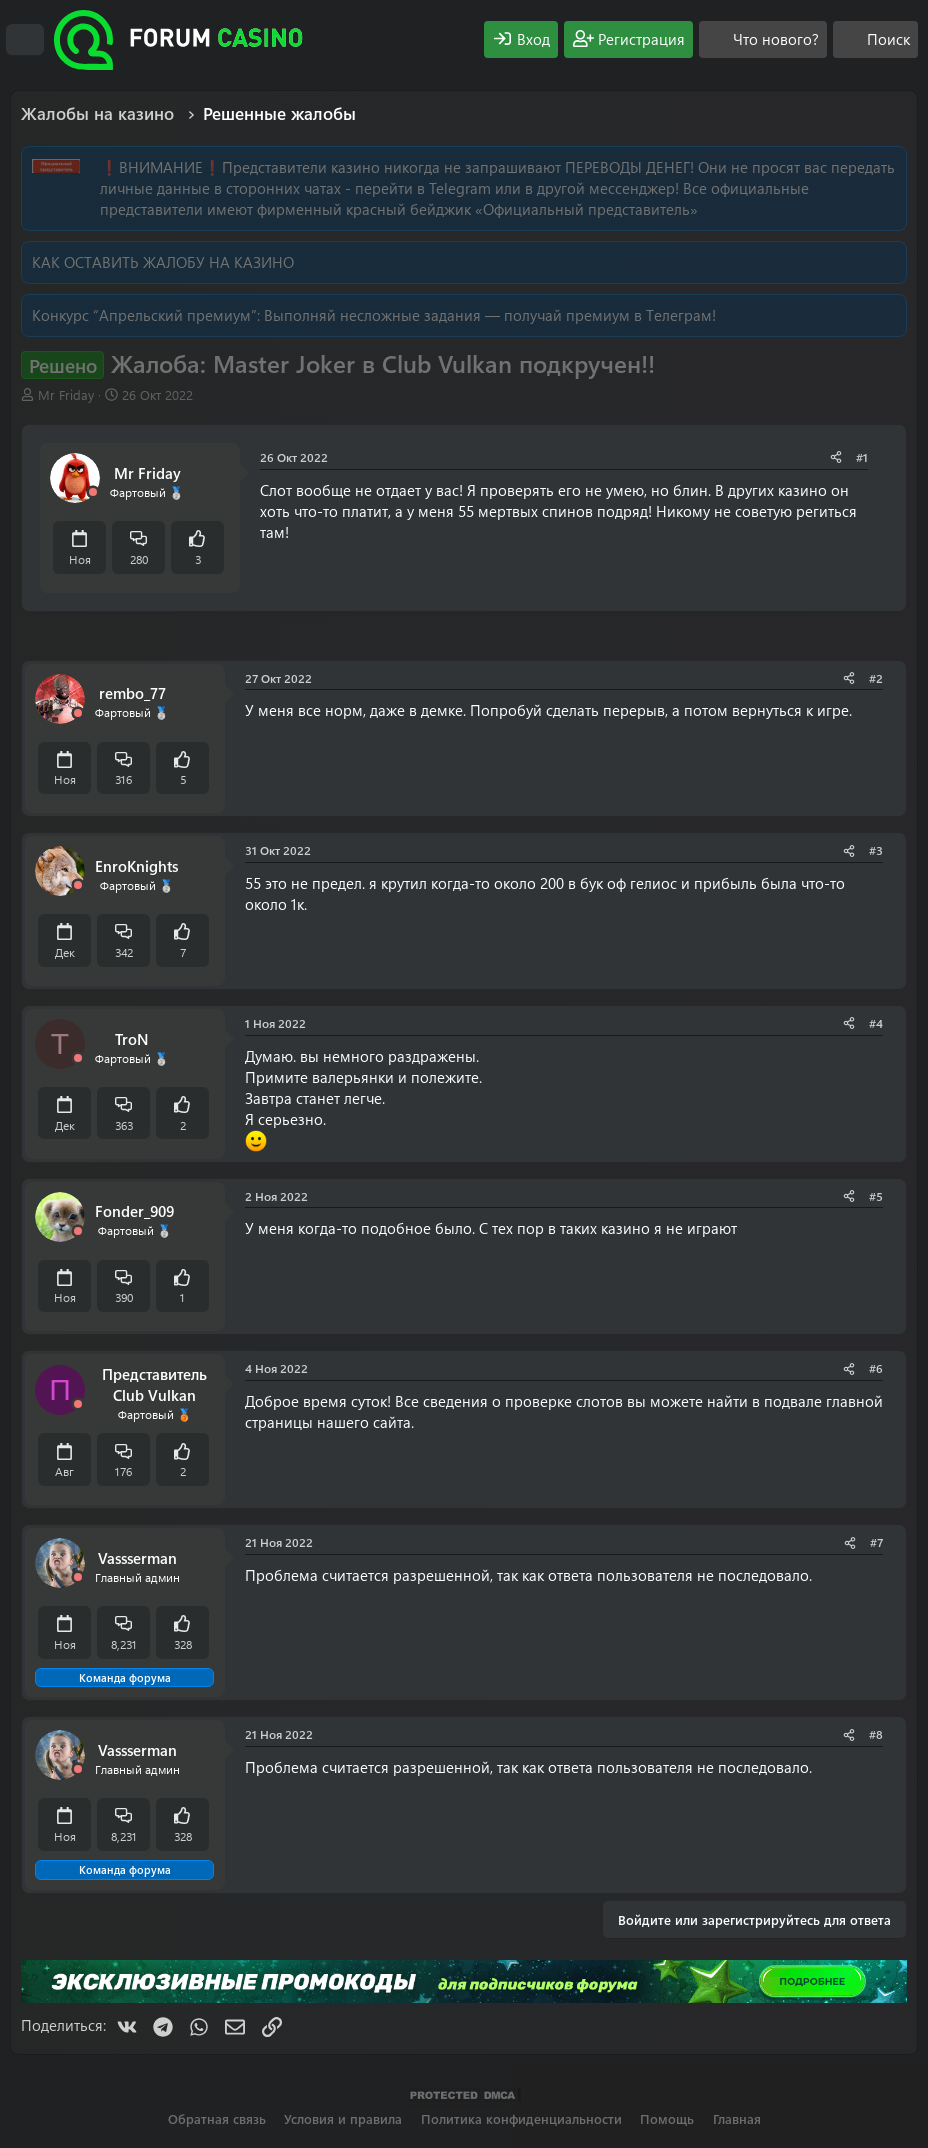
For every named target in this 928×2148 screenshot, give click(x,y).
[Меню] (25, 40)
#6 (876, 1368)
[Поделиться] (836, 457)
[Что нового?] (763, 39)
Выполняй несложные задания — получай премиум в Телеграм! (490, 315)
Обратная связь (217, 2118)
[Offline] (93, 492)
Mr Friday (66, 394)
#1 (862, 457)
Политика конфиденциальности (521, 2118)
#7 (876, 1542)
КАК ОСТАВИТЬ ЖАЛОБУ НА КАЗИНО (163, 262)
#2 (876, 678)
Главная (737, 2118)
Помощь (667, 2118)
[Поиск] (875, 39)
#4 (876, 1023)
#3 (876, 850)
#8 (876, 1734)
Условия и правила (343, 2118)
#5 (876, 1196)
